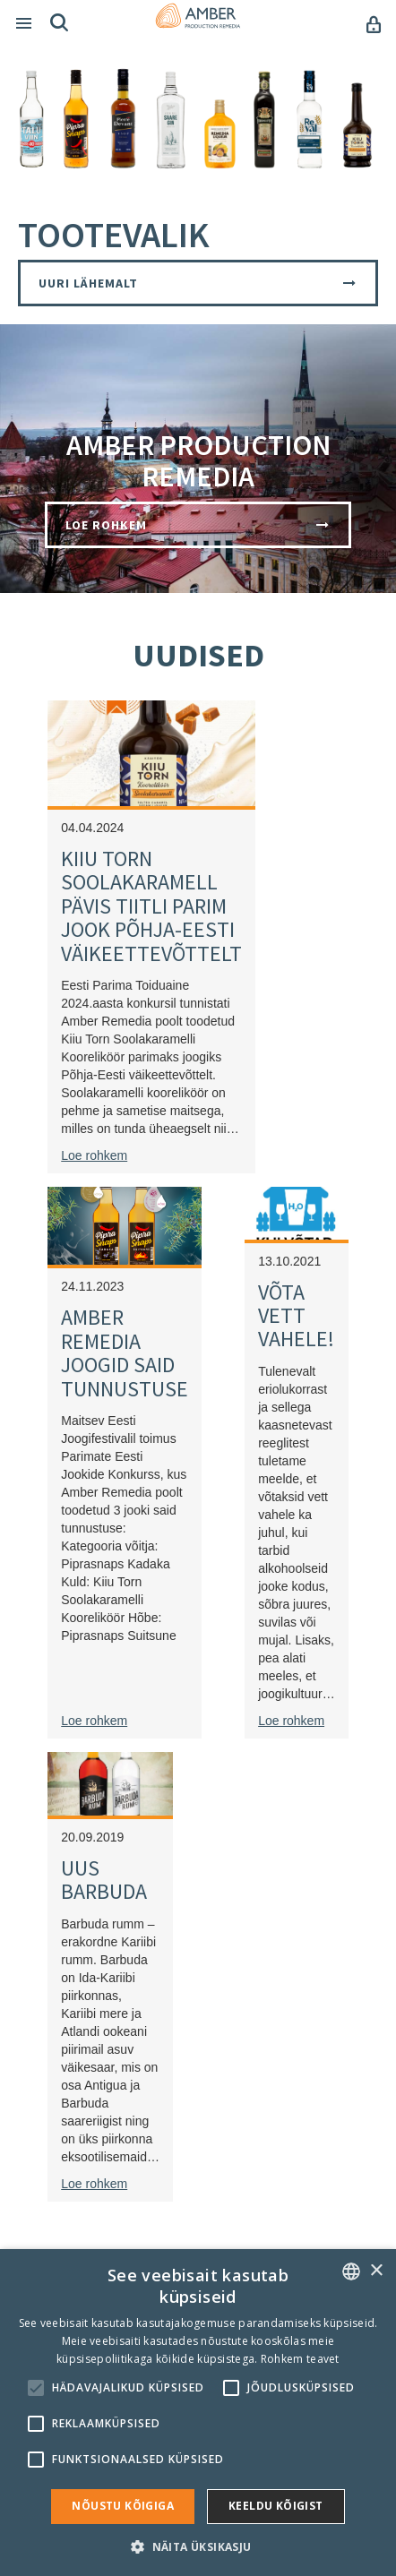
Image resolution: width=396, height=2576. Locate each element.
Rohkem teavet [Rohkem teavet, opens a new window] (300, 2358)
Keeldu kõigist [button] (275, 2505)
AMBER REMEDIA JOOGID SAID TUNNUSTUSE (124, 1352)
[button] (197, 2546)
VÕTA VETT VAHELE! (296, 1315)
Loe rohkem (94, 1155)
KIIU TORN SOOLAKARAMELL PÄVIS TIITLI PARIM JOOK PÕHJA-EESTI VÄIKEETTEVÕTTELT (151, 906)
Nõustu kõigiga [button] (123, 2505)
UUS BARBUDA (104, 1879)
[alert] (198, 2412)
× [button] (376, 2271)
